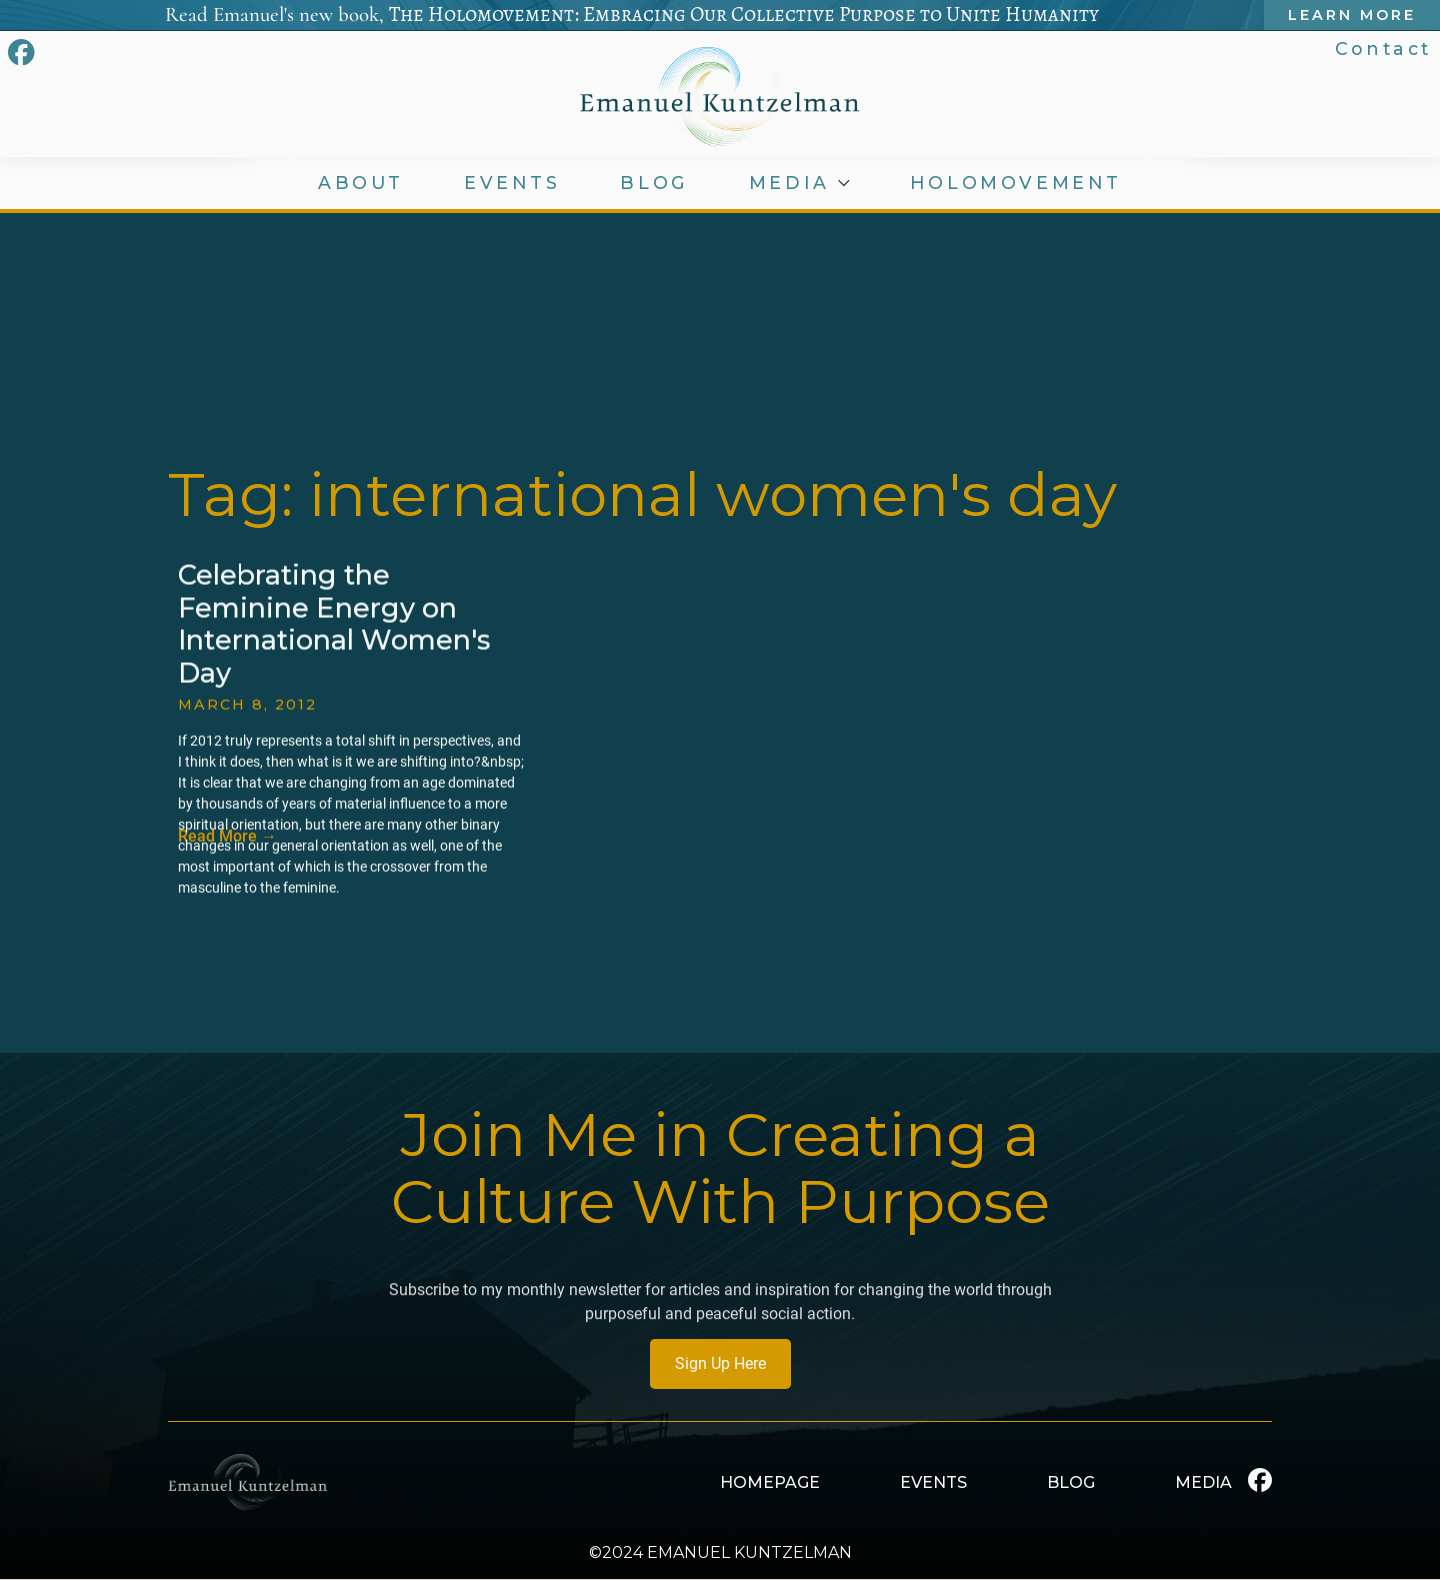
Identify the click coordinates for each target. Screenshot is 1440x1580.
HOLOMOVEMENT (1018, 183)
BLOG (657, 183)
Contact (1385, 48)
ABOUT (361, 183)
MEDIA (793, 183)
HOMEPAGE (770, 1482)
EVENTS (513, 183)
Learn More (1355, 15)
